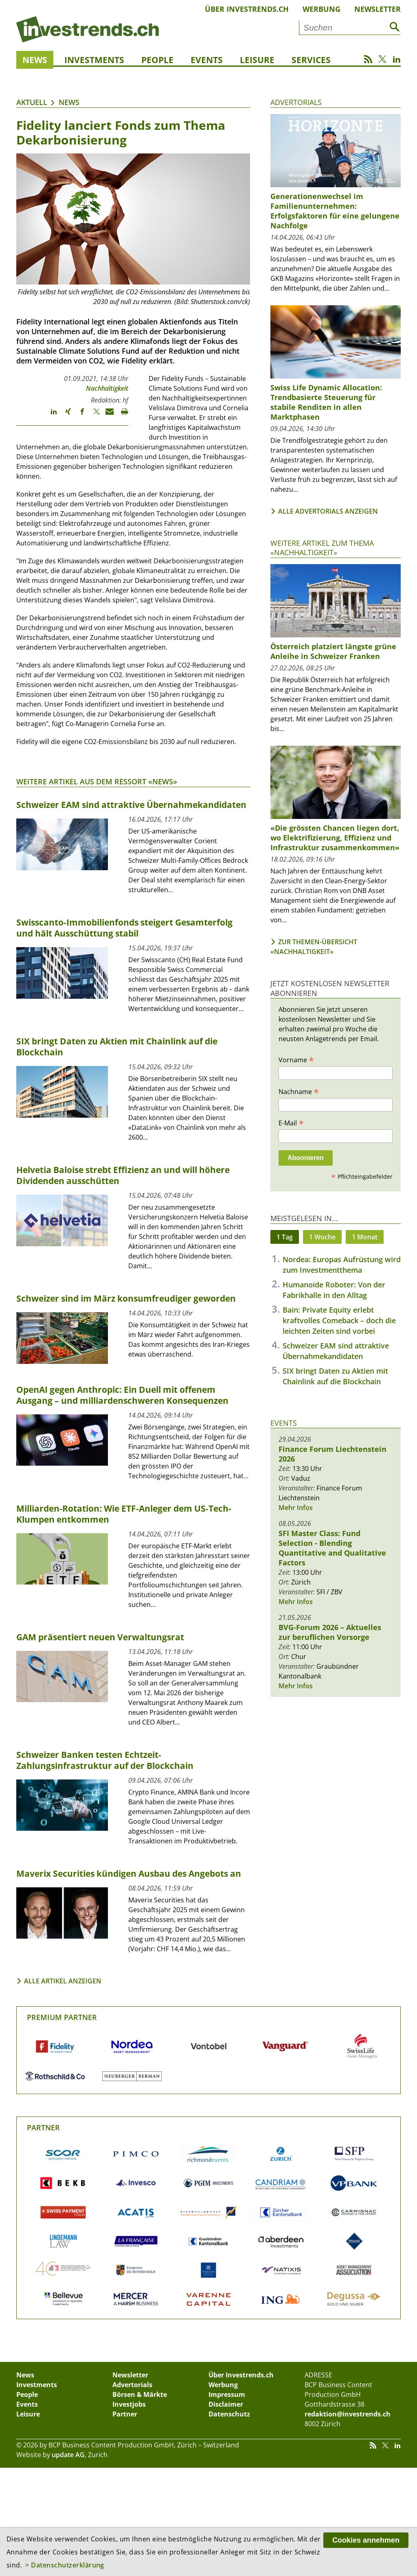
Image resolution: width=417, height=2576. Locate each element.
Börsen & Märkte (139, 2394)
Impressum (226, 2394)
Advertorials (296, 102)
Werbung (321, 9)
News (34, 60)
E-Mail (291, 1122)
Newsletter (377, 9)
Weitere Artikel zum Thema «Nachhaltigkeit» (322, 547)
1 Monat (364, 1236)
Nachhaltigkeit (107, 388)
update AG (68, 2454)
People (157, 60)
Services (311, 60)
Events (207, 60)
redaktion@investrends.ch (348, 2414)
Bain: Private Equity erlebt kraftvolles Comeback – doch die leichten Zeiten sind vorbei (339, 1320)
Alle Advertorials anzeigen (328, 511)
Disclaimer (225, 2404)
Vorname (296, 1059)
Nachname (299, 1091)
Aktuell (31, 102)
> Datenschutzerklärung (64, 2565)
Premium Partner (62, 2017)
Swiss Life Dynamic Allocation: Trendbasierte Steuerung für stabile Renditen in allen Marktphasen (326, 402)
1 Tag (285, 1236)
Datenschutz (229, 2414)
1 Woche (322, 1236)
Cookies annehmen (365, 2540)
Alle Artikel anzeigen (62, 1980)
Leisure (257, 60)
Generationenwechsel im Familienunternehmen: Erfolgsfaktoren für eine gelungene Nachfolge (334, 210)
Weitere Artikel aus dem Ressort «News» (96, 781)
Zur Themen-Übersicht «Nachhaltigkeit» (313, 946)
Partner (43, 2127)
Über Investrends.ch (247, 9)
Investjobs (129, 2404)
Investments (94, 60)
